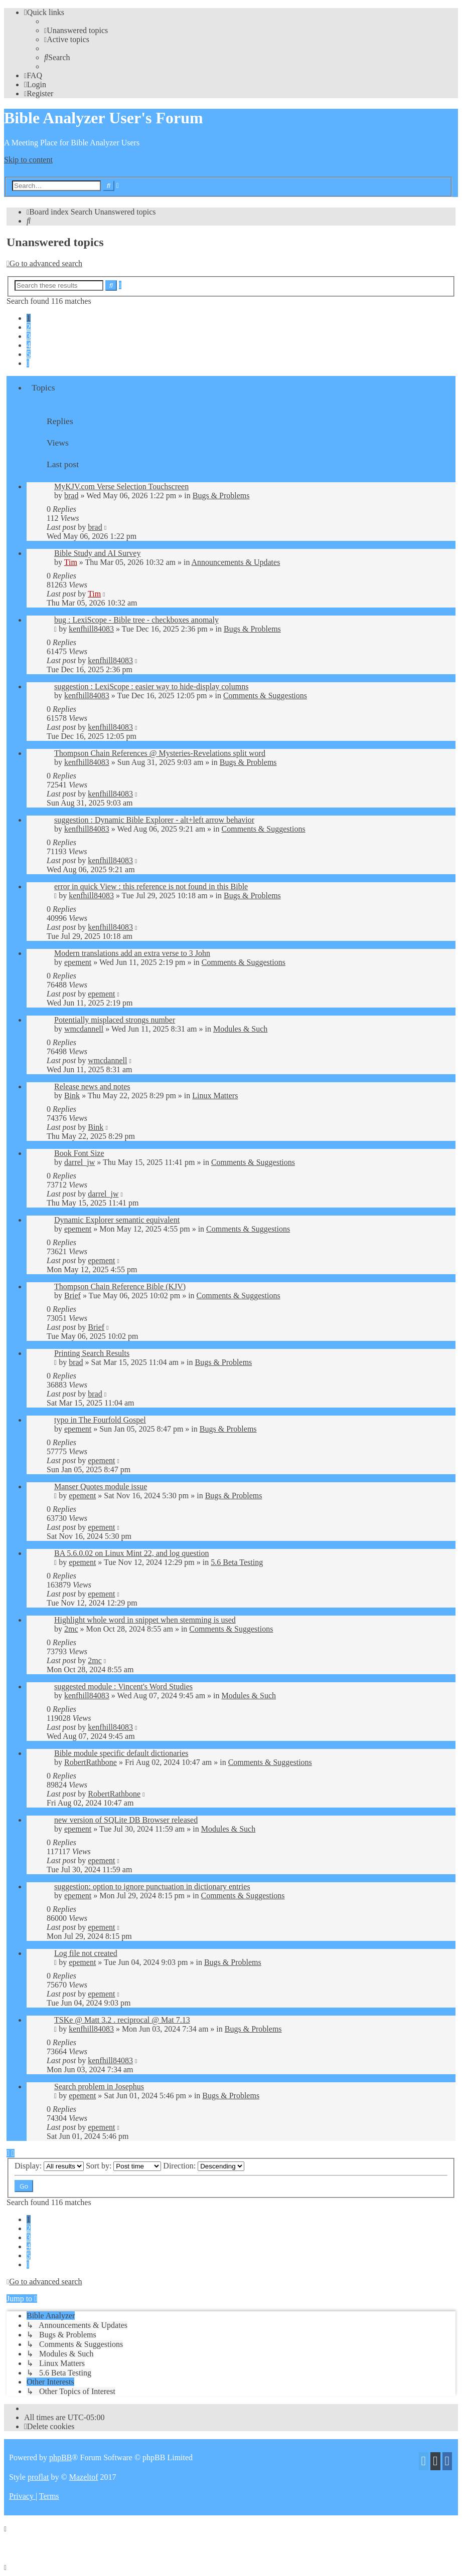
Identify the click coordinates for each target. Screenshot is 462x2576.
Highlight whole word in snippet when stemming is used (145, 1620)
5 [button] (29, 354)
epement (77, 962)
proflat (38, 2477)
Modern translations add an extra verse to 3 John (132, 953)
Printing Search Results (91, 1353)
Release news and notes (92, 1086)
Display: (49, 2165)
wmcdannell (83, 1029)
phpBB (60, 2457)
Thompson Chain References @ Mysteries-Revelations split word (159, 753)
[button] (28, 363)
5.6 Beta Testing (237, 1562)
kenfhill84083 (91, 629)
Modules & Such (240, 1029)
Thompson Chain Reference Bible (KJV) (120, 1286)
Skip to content (28, 159)
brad (71, 495)
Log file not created (85, 1953)
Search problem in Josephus (99, 2086)
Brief (72, 1295)
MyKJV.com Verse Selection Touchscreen (121, 486)
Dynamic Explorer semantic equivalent (117, 1220)
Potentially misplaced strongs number (114, 1020)
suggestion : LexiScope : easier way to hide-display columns (151, 686)
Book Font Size (79, 1153)
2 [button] (29, 327)
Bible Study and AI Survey (97, 553)
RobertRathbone (90, 1762)
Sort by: (123, 2165)
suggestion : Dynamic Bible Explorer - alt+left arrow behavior (154, 820)
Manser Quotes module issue (100, 1486)
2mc (71, 1629)
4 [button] (29, 345)
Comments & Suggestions (265, 695)
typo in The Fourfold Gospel (100, 1420)
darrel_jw (79, 1162)
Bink (72, 1095)
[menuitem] (76, 30)
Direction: (203, 2165)
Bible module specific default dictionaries (121, 1753)
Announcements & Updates (236, 562)
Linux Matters (215, 1095)
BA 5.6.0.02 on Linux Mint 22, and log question (131, 1553)
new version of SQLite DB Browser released (126, 1820)
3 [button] (29, 336)
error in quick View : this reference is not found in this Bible (151, 886)
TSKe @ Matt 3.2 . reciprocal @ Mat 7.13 (122, 2020)
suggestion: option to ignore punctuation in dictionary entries (152, 1886)
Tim (70, 562)
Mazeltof (83, 2477)
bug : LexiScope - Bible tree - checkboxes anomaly (136, 620)
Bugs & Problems (221, 495)
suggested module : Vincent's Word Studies (123, 1686)
